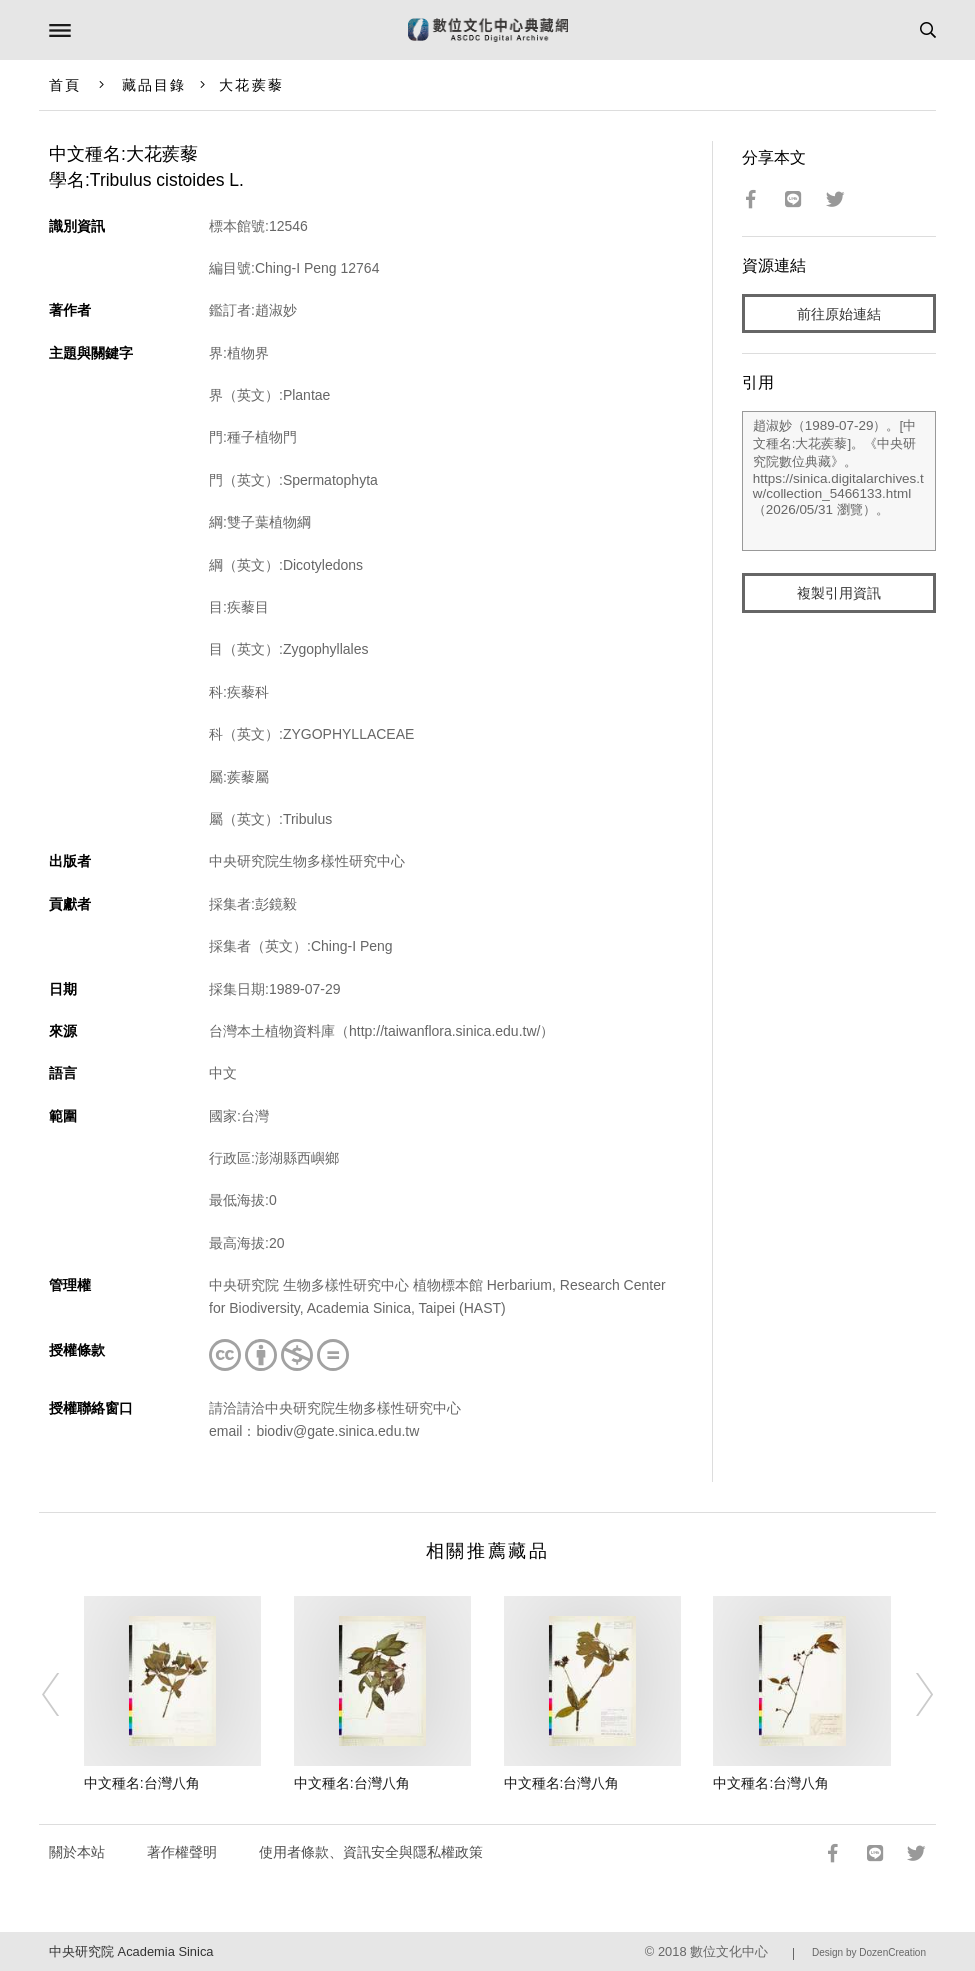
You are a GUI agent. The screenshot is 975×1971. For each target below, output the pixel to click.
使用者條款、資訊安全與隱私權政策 (371, 1852)
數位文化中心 (729, 1951)
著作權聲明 (182, 1852)
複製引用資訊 (839, 593)
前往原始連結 (839, 314)
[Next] (912, 1695)
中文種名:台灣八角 (142, 1783)
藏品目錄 (154, 85)
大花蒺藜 (251, 85)
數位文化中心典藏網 (488, 30)
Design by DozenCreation (869, 1952)
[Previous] (63, 1695)
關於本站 (77, 1852)
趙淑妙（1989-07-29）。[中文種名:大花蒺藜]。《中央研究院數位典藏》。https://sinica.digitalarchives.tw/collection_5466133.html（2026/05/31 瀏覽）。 (839, 481)
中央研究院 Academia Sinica (131, 1951)
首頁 (65, 85)
